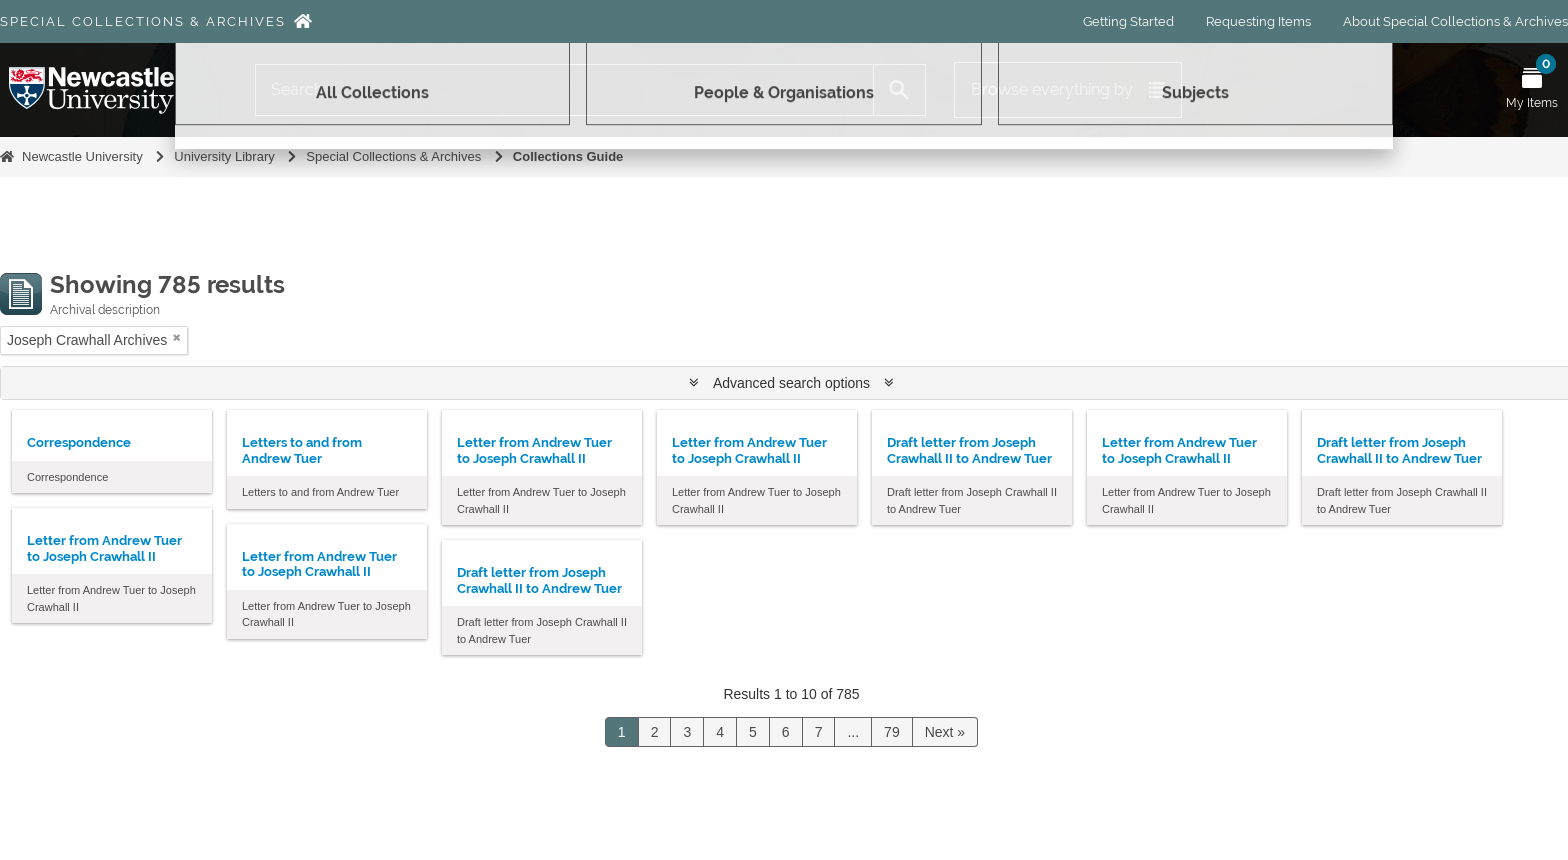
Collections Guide (568, 156)
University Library (224, 156)
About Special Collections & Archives (1455, 21)
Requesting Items (1258, 21)
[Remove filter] (177, 337)
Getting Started (1128, 21)
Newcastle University (82, 156)
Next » (945, 732)
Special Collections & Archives (143, 21)
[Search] (564, 90)
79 (892, 732)
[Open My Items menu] (1532, 90)
